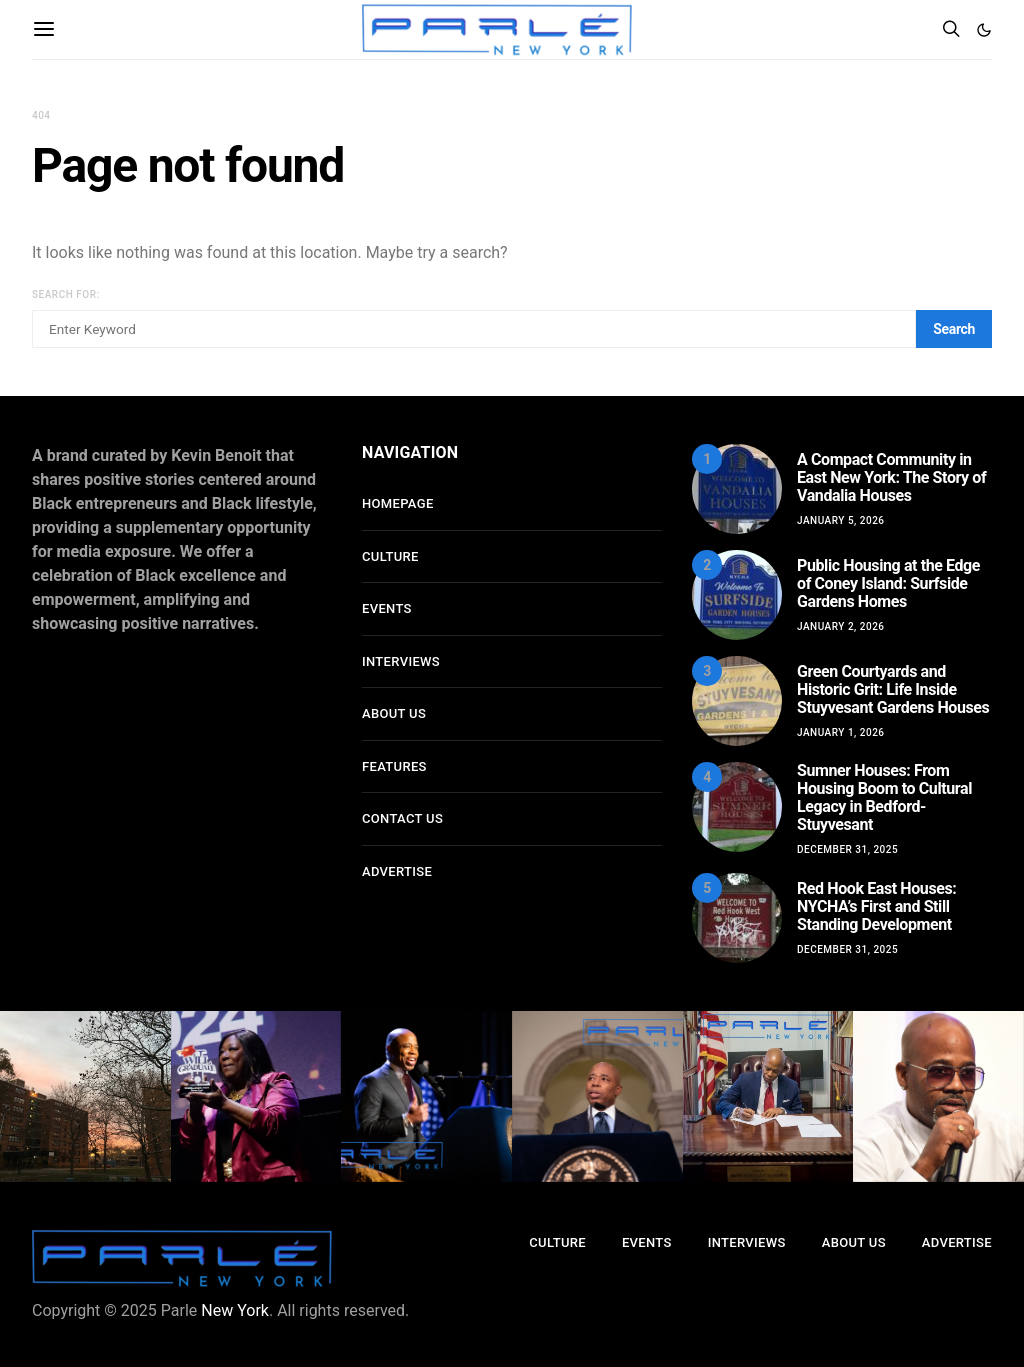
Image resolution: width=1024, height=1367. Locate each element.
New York (235, 1310)
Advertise (397, 871)
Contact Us (402, 818)
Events (387, 608)
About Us (394, 713)
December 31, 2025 (847, 849)
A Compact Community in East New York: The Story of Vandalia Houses (891, 477)
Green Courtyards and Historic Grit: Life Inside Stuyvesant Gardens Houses (893, 689)
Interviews (401, 661)
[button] (984, 30)
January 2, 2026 (841, 626)
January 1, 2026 (841, 732)
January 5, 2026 (841, 520)
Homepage (398, 503)
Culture (390, 556)
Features (394, 766)
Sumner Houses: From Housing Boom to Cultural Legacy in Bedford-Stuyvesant (884, 797)
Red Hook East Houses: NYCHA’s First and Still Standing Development (876, 906)
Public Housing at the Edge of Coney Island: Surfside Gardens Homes (888, 583)
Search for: (66, 294)
